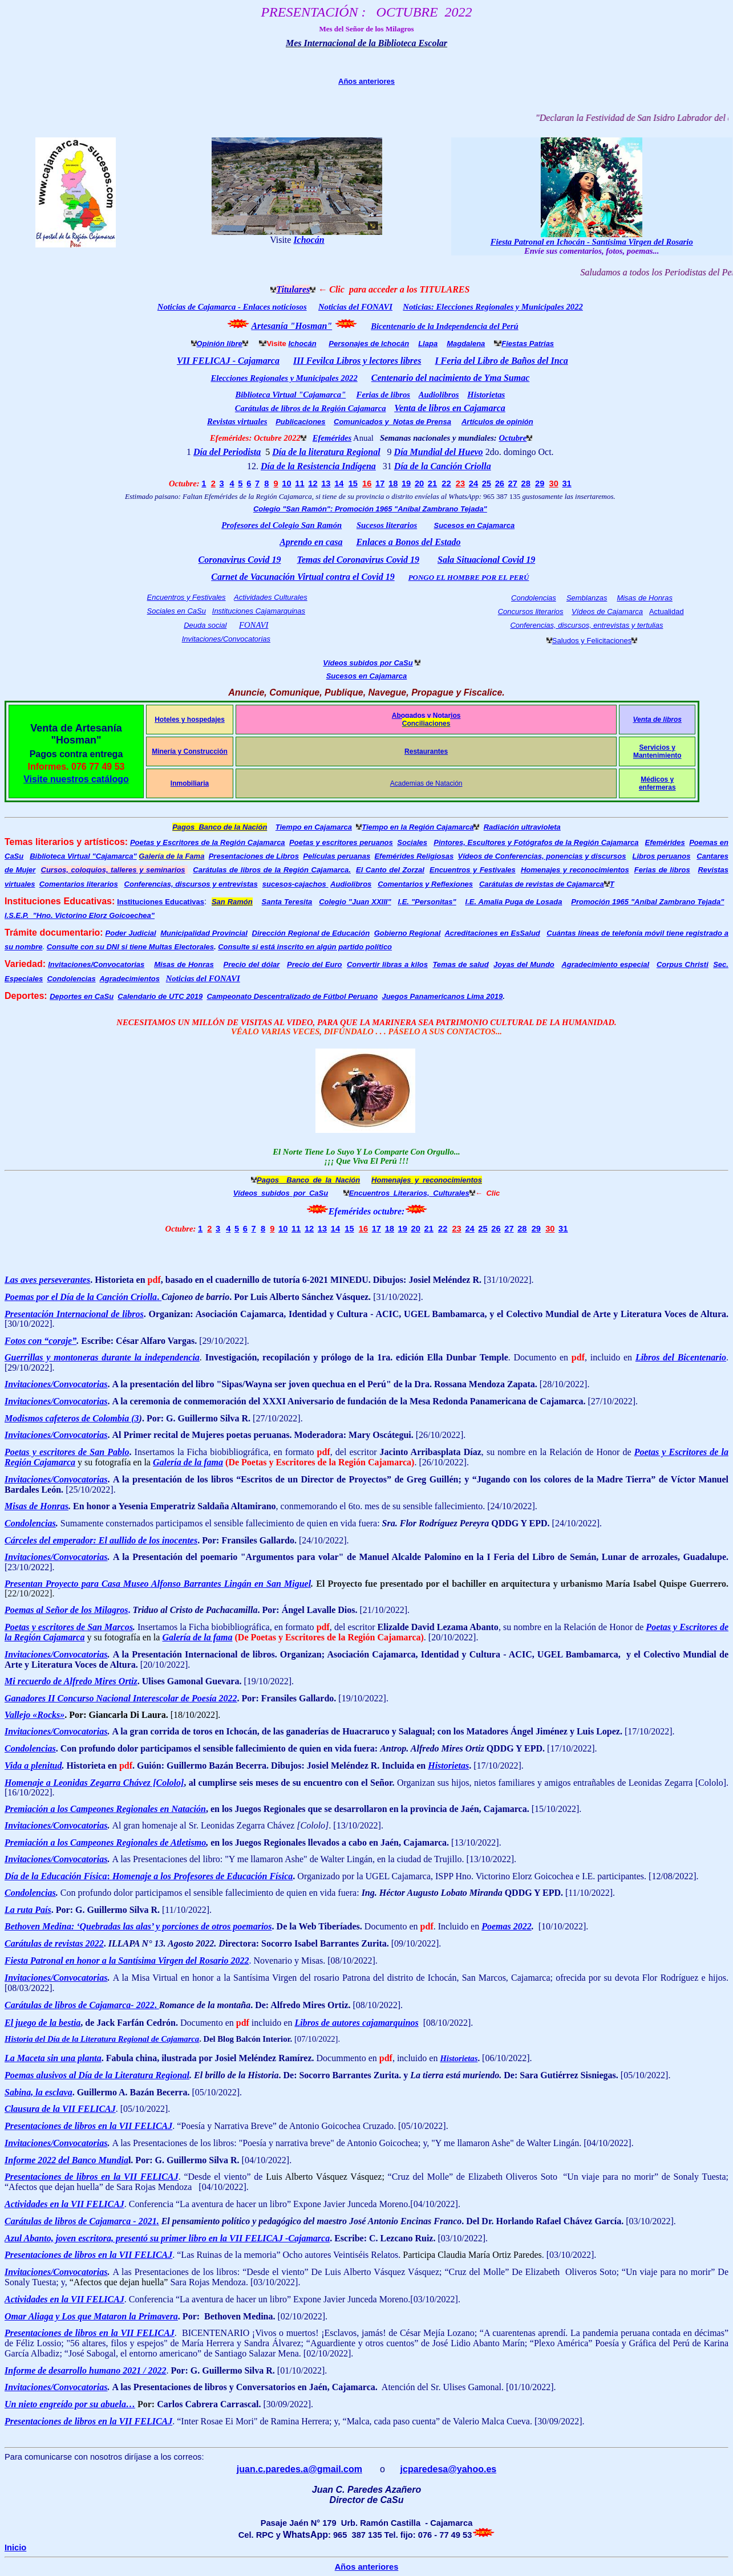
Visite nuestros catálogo (76, 779)
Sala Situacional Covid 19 (486, 559)
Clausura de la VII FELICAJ (60, 2109)
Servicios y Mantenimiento (657, 751)
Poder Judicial (131, 933)
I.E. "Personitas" (427, 901)
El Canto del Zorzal (390, 870)
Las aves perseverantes (47, 1280)
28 (525, 483)
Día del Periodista (227, 452)
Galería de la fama (188, 1462)
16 (366, 483)
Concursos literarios (531, 611)
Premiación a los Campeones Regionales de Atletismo (105, 1842)
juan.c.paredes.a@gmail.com (299, 2469)
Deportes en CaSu (82, 996)
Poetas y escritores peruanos (341, 842)
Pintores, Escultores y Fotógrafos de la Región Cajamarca (536, 842)
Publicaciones (300, 421)
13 (325, 483)
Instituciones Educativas (160, 901)
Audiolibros (350, 884)
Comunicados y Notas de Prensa (392, 421)
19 (406, 483)
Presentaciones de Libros (254, 856)
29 (539, 483)
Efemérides (665, 842)
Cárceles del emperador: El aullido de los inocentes (101, 1540)
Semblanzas (587, 598)
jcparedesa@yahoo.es (448, 2469)
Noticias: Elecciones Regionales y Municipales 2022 (493, 306)
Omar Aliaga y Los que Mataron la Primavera (91, 2316)
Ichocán (308, 240)
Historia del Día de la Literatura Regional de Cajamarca (102, 2038)
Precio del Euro (314, 964)
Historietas (486, 394)
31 (566, 483)
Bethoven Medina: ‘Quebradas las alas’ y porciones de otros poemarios (138, 1926)
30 (553, 483)
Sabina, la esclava (38, 2092)
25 (486, 483)
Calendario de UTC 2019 (160, 996)
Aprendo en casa (311, 542)
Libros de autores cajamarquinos (356, 2023)
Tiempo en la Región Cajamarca (417, 827)
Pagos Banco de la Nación (219, 827)
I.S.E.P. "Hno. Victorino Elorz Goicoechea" (80, 915)
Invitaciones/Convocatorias (226, 639)
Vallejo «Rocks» (34, 1715)
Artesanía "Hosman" (291, 326)
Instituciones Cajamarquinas (258, 611)
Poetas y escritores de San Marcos (69, 1627)
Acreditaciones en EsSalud (492, 933)
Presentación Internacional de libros (74, 1314)
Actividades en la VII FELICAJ (64, 2204)
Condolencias (533, 598)
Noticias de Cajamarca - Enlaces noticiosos (232, 306)
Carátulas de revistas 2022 (54, 1943)
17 (379, 483)
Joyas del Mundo (523, 964)
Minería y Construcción (190, 751)
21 (432, 483)
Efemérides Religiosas (413, 856)
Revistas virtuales (237, 421)
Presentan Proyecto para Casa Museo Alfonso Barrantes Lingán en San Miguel (158, 1583)
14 (338, 483)
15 (353, 483)
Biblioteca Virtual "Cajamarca (83, 856)
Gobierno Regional (407, 933)
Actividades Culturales (270, 597)
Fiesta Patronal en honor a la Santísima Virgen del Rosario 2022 (127, 1960)
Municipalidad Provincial (204, 933)
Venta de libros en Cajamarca (449, 408)
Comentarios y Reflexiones (425, 884)
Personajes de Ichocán (369, 343)
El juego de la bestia (42, 2023)
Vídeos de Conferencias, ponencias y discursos (542, 856)
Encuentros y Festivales (186, 597)
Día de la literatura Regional (326, 452)
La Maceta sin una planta (53, 2058)
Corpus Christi (682, 964)
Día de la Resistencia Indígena (318, 466)
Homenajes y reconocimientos (575, 870)
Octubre (513, 437)
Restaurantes (426, 751)
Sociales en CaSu (176, 611)
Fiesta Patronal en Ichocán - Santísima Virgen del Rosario (592, 241)
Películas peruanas (336, 856)
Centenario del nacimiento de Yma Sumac (450, 378)
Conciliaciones (426, 724)
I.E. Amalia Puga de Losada (513, 901)
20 (419, 483)
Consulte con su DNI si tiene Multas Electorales (130, 946)
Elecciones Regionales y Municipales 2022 (283, 378)
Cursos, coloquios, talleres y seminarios (113, 870)
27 (512, 483)
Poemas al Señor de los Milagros (66, 1610)
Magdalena (466, 343)
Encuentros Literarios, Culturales (409, 1193)
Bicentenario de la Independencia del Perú (445, 326)
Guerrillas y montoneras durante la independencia (102, 1357)
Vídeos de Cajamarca (607, 611)
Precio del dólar (252, 964)
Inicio (15, 2547)
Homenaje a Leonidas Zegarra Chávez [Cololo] (94, 1782)
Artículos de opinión (497, 421)
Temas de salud (460, 964)
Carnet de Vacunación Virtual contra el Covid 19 (302, 577)
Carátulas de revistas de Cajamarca (541, 884)
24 (473, 483)
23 (460, 483)
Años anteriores (366, 81)
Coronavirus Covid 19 (240, 559)
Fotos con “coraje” (40, 1341)
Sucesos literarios (387, 525)
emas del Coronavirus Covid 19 (360, 559)
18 (393, 483)
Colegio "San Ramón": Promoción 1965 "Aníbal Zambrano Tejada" (370, 509)
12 (312, 483)
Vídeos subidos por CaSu (367, 663)
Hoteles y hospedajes (190, 720)
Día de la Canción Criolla (442, 466)
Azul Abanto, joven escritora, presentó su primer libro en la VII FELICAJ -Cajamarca (167, 2238)
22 (446, 483)
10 (286, 483)
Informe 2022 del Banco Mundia (66, 2160)
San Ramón (232, 901)
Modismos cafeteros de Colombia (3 (72, 1418)
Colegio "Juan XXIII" (355, 901)
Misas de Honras (645, 598)
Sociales (412, 842)
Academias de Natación (426, 783)
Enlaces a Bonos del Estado (408, 542)
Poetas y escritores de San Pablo (67, 1452)
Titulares (293, 289)
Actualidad (666, 611)
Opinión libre (219, 343)
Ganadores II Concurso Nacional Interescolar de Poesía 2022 (121, 1698)
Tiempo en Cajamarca (314, 827)
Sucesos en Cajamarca (474, 525)
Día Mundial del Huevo (438, 452)
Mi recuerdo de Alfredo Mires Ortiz (71, 1681)
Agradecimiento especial (605, 964)
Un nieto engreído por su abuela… (70, 2404)
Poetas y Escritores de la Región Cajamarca (207, 842)
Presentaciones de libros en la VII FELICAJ (88, 2126)
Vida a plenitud (33, 1765)
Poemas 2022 (506, 1926)
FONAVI (253, 624)
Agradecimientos (129, 978)
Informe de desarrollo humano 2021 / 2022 (86, 2370)
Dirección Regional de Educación (311, 933)
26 (499, 483)
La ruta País (28, 1910)
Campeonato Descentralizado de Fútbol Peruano (292, 996)
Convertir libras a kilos (387, 964)
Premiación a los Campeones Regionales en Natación (105, 1809)
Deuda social (205, 625)
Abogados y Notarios (426, 716)
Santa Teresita (287, 901)
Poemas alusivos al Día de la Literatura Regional (97, 2075)
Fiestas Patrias (527, 343)
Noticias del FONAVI (355, 306)
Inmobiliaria (190, 783)
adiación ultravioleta (525, 827)
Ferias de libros (383, 394)
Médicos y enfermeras (657, 783)
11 (299, 483)
